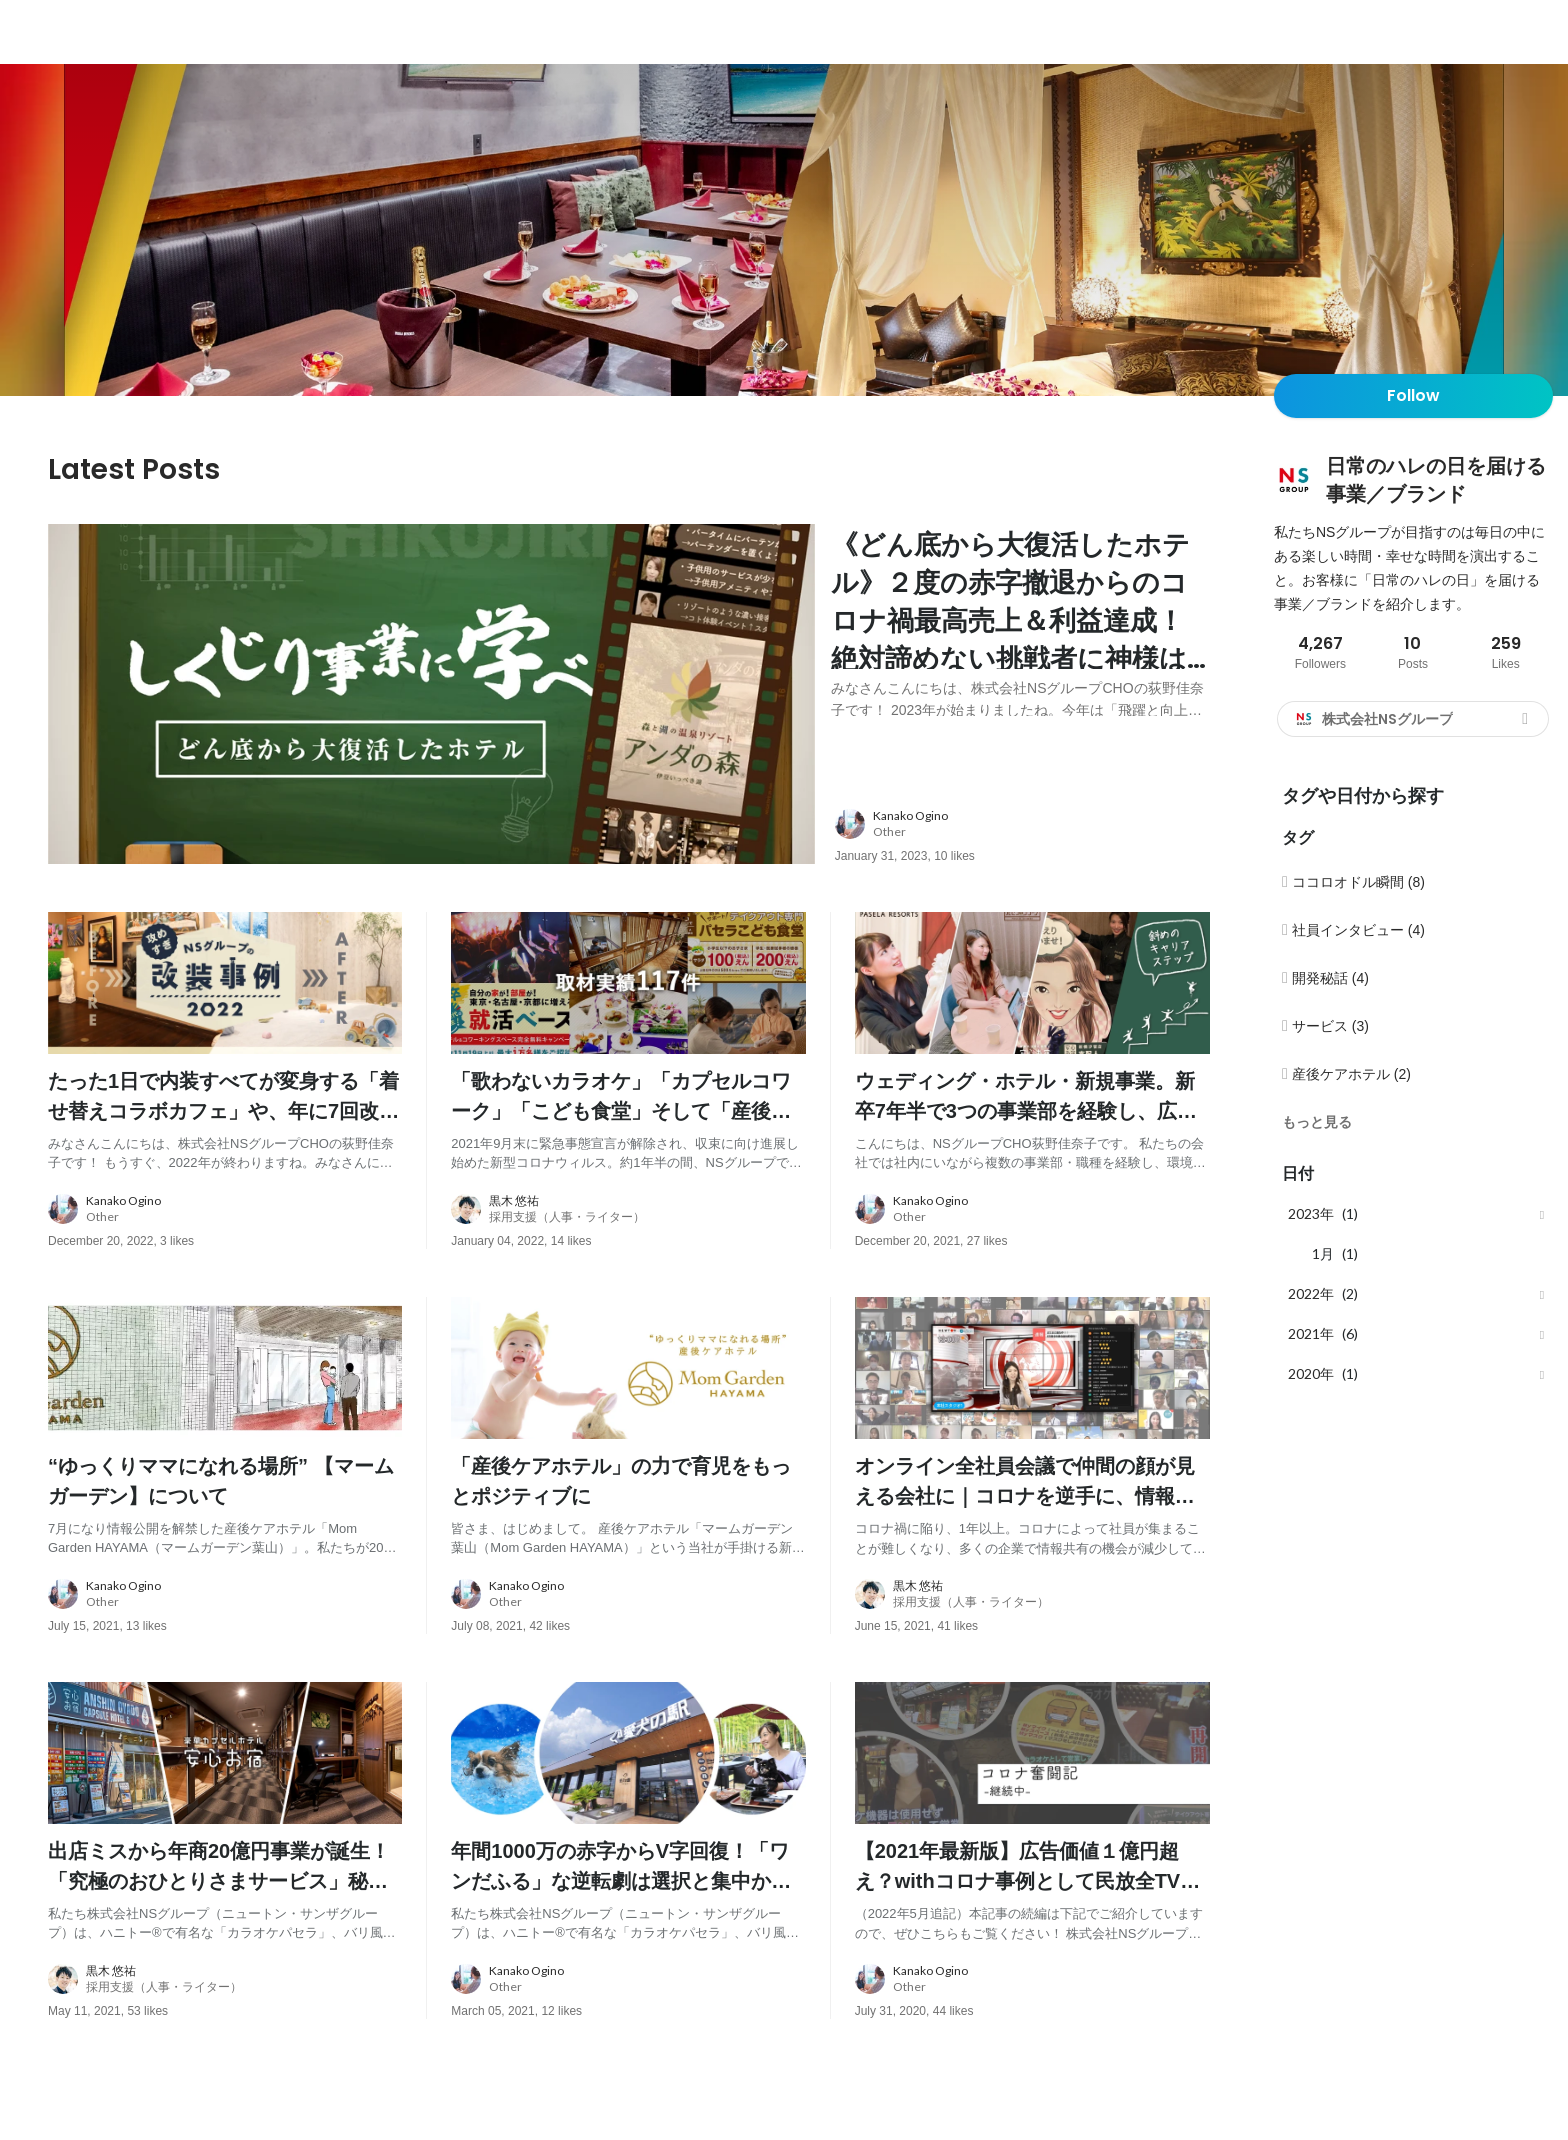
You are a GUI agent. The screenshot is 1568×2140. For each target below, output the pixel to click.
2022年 (1311, 1293)
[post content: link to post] (1020, 626)
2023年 (1311, 1213)
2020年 (1311, 1373)
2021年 (1311, 1333)
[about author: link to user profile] (1034, 829)
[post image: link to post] (431, 696)
